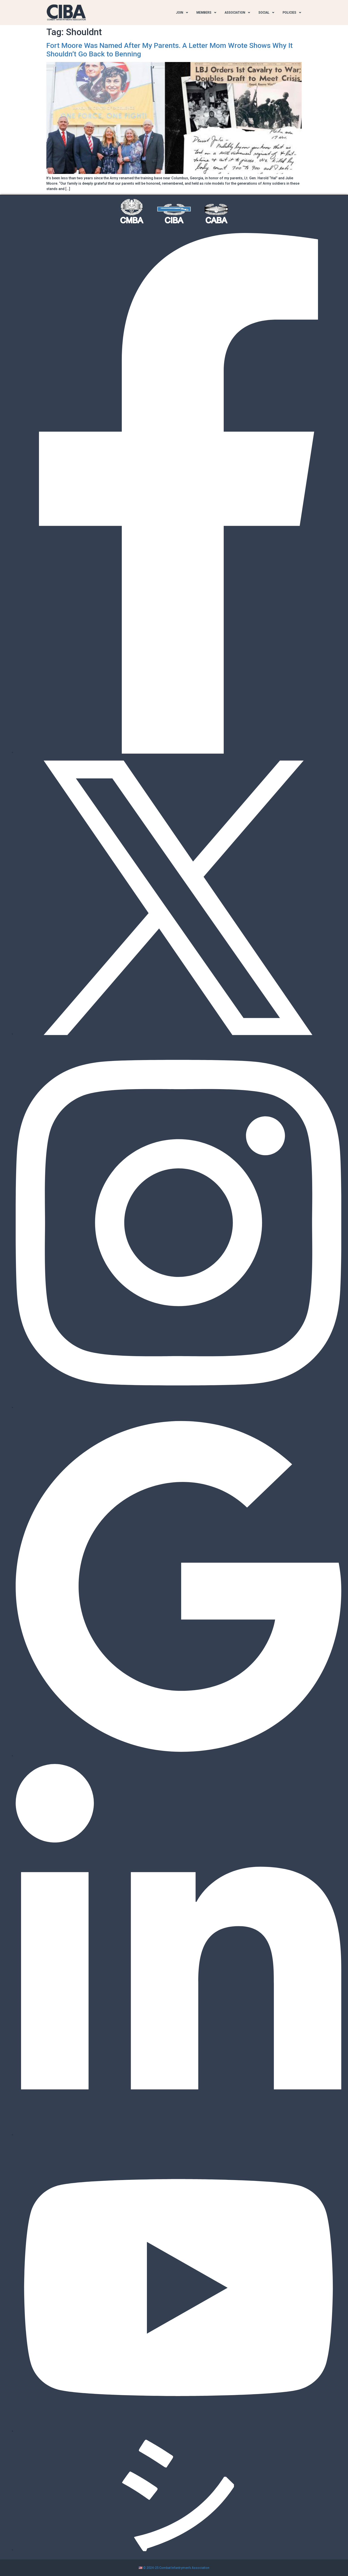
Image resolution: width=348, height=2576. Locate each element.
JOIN (182, 12)
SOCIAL (266, 12)
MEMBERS (206, 12)
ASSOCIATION (238, 12)
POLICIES (292, 12)
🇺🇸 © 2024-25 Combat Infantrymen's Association (174, 2568)
